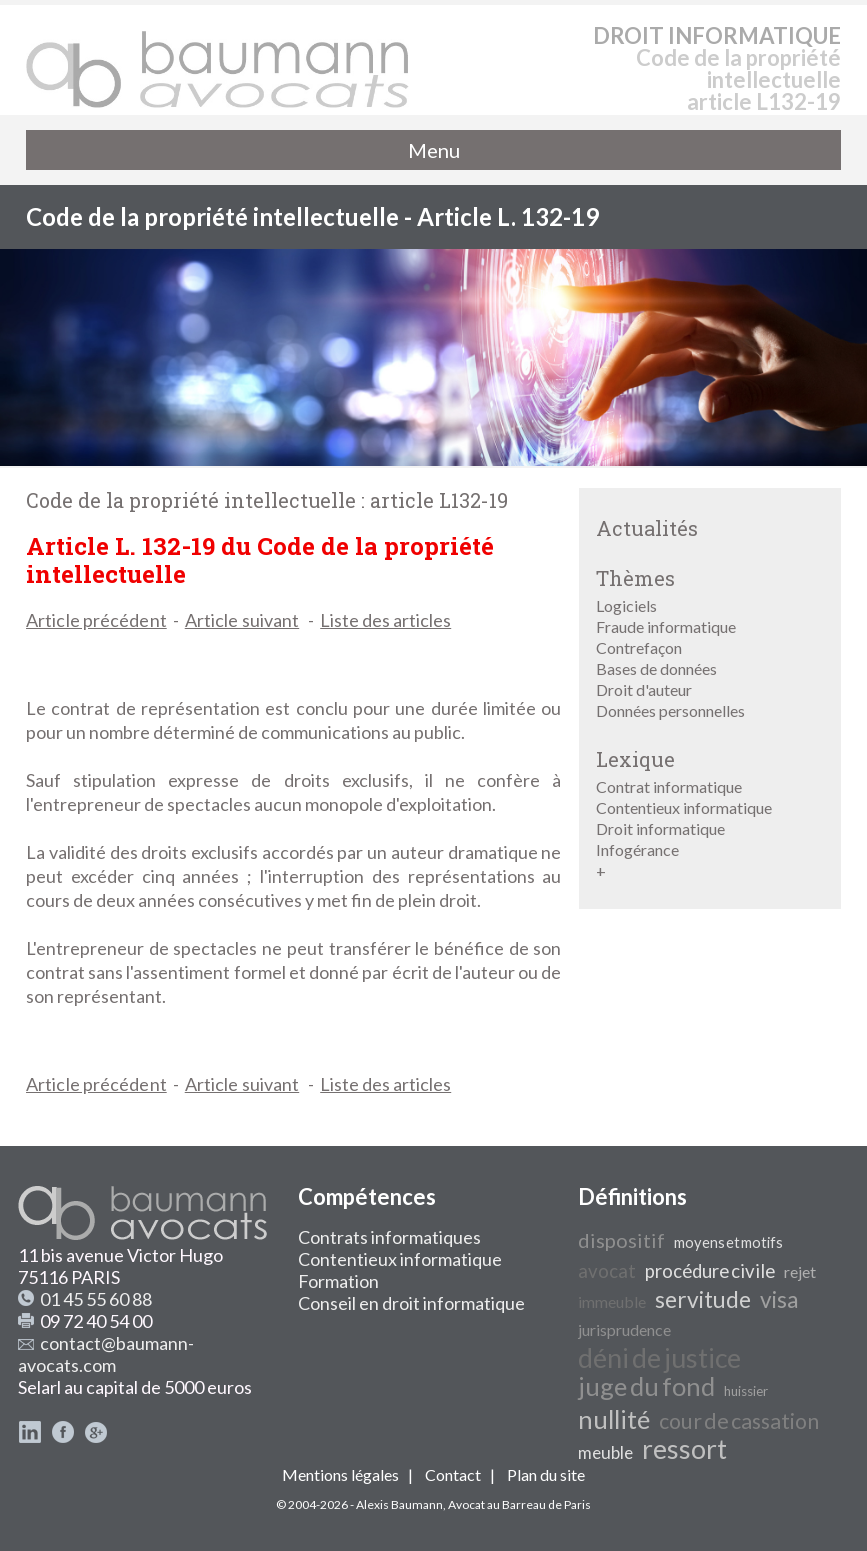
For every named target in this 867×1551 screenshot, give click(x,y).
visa (779, 1299)
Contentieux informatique (684, 807)
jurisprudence (624, 1329)
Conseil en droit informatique (411, 1303)
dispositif (621, 1240)
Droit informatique (660, 828)
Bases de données (656, 668)
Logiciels (626, 605)
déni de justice (659, 1358)
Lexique (635, 759)
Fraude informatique (666, 626)
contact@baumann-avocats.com (106, 1354)
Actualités (647, 528)
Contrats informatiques (389, 1237)
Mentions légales (340, 1474)
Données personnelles (670, 710)
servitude (703, 1299)
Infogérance (637, 849)
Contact (453, 1474)
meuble (605, 1452)
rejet (800, 1271)
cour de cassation (739, 1421)
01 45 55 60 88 (96, 1299)
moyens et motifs (728, 1242)
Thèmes (635, 578)
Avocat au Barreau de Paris (519, 1504)
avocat (607, 1271)
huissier (746, 1391)
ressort (684, 1449)
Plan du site (546, 1474)
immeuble (612, 1301)
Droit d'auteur (644, 689)
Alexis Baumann (399, 1504)
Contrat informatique (669, 786)
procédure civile (710, 1271)
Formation (338, 1281)
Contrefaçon (639, 647)
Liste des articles (385, 620)
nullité (614, 1419)
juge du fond (646, 1386)
